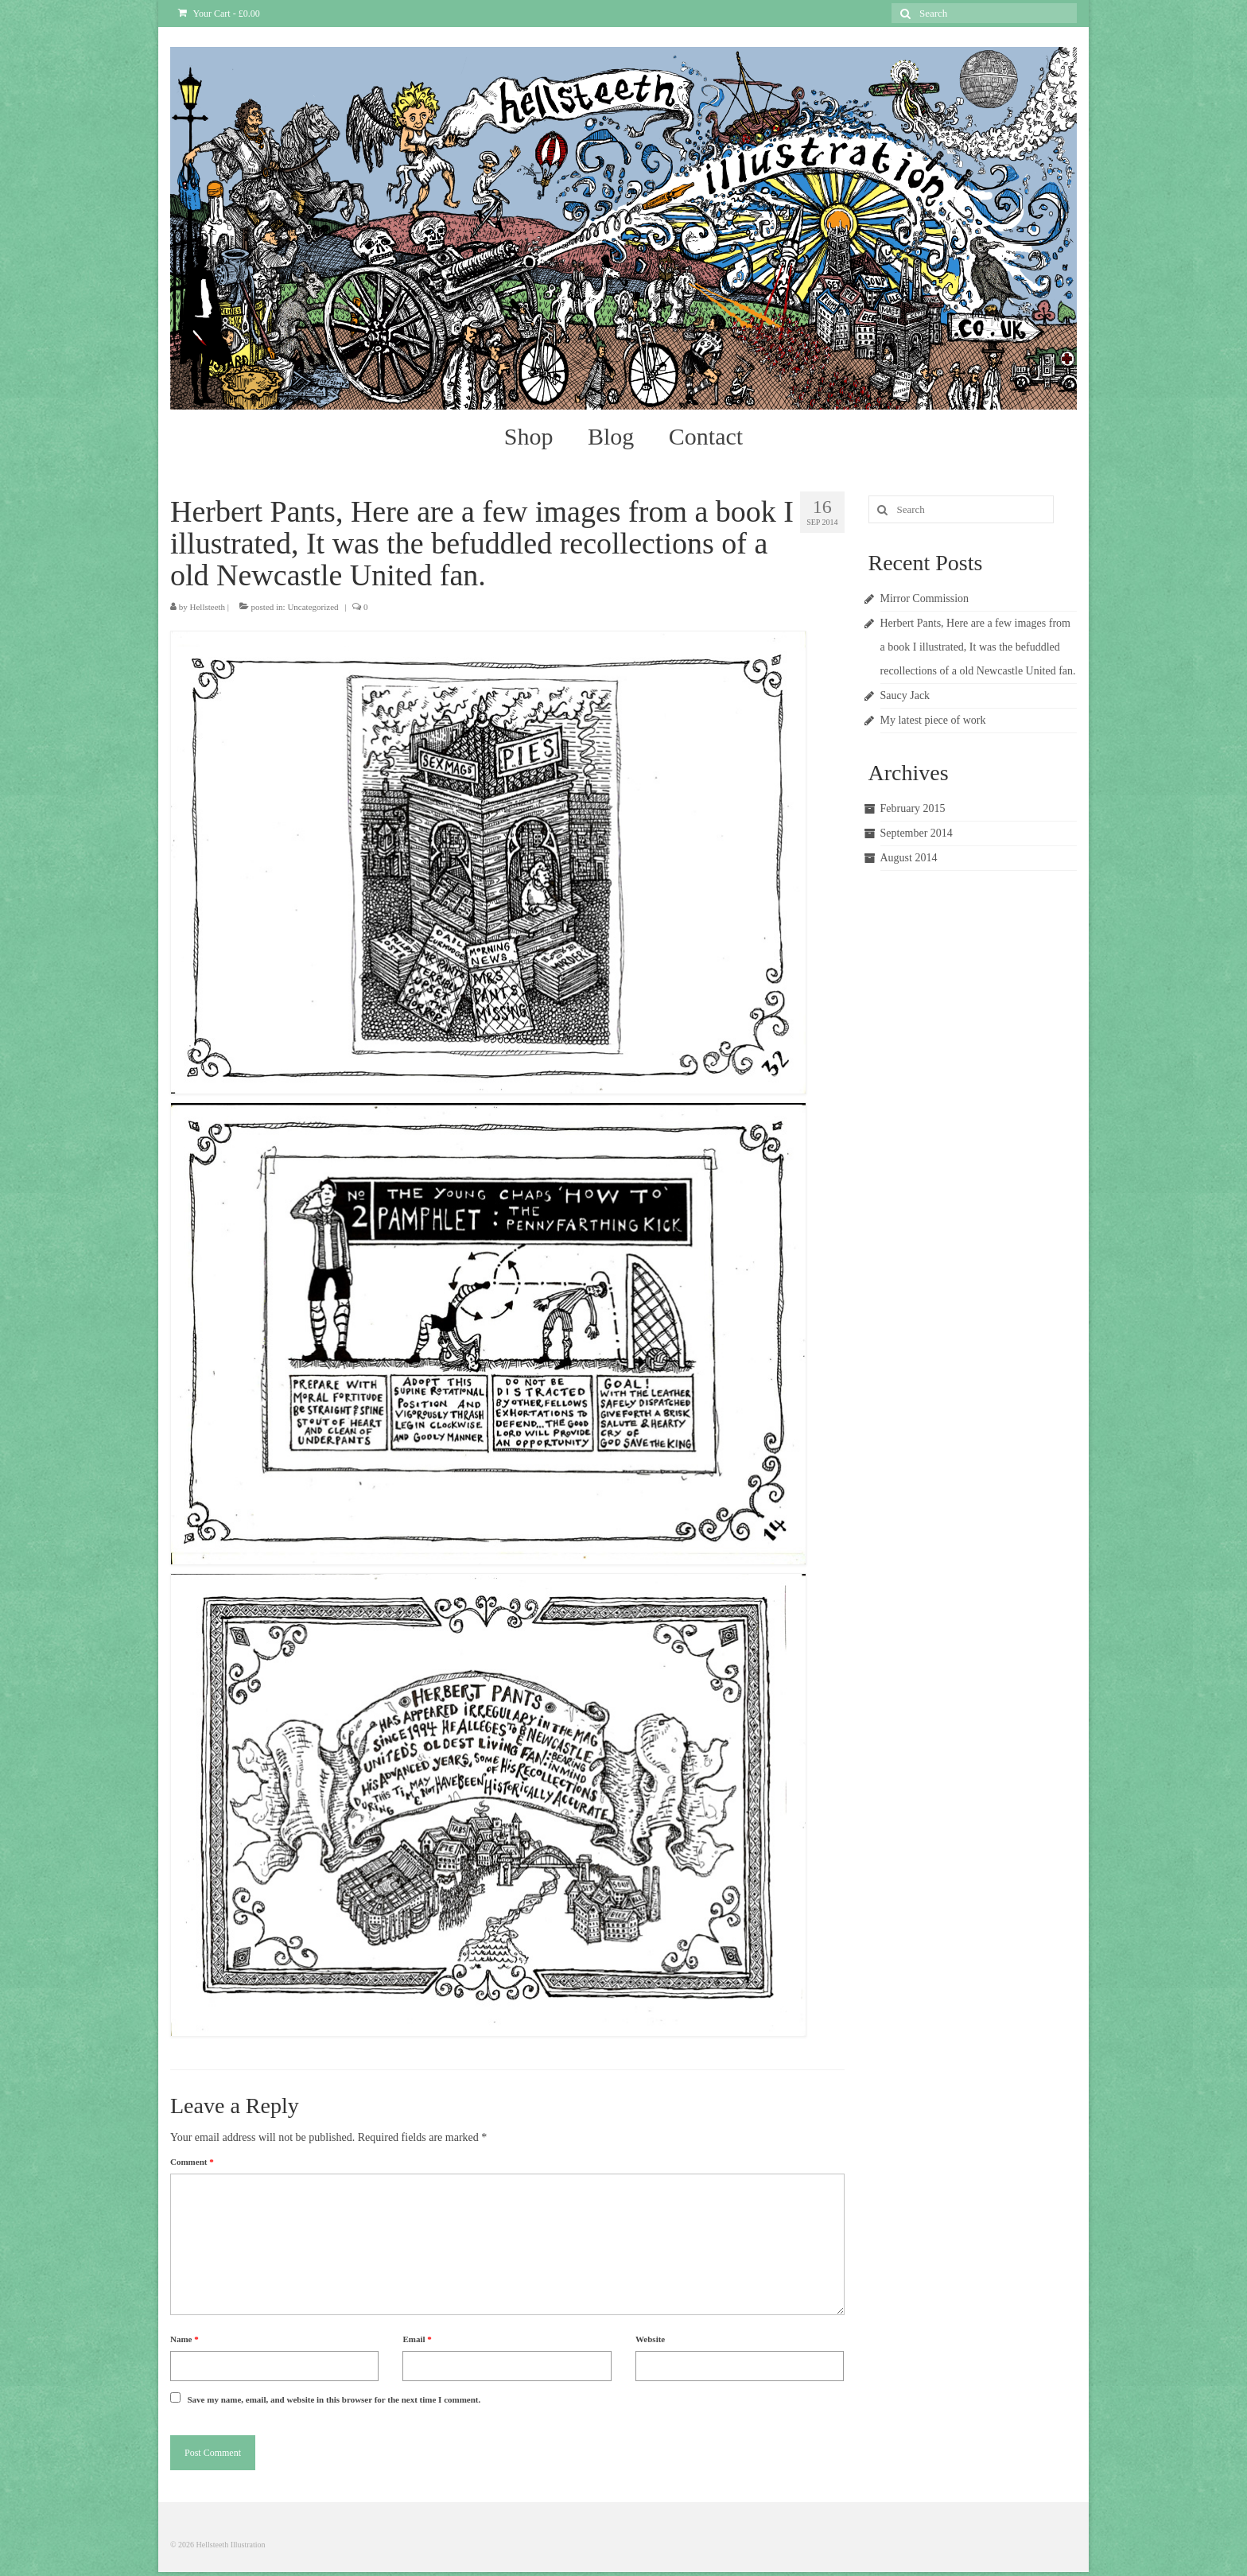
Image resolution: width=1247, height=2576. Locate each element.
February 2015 (913, 808)
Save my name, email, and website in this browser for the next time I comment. (334, 2399)
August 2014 (909, 858)
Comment (192, 2161)
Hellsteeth (208, 607)
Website (650, 2339)
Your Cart (219, 13)
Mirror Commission (924, 598)
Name (184, 2339)
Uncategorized (312, 607)
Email (416, 2339)
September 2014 (916, 833)
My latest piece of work (933, 720)
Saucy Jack (905, 695)
